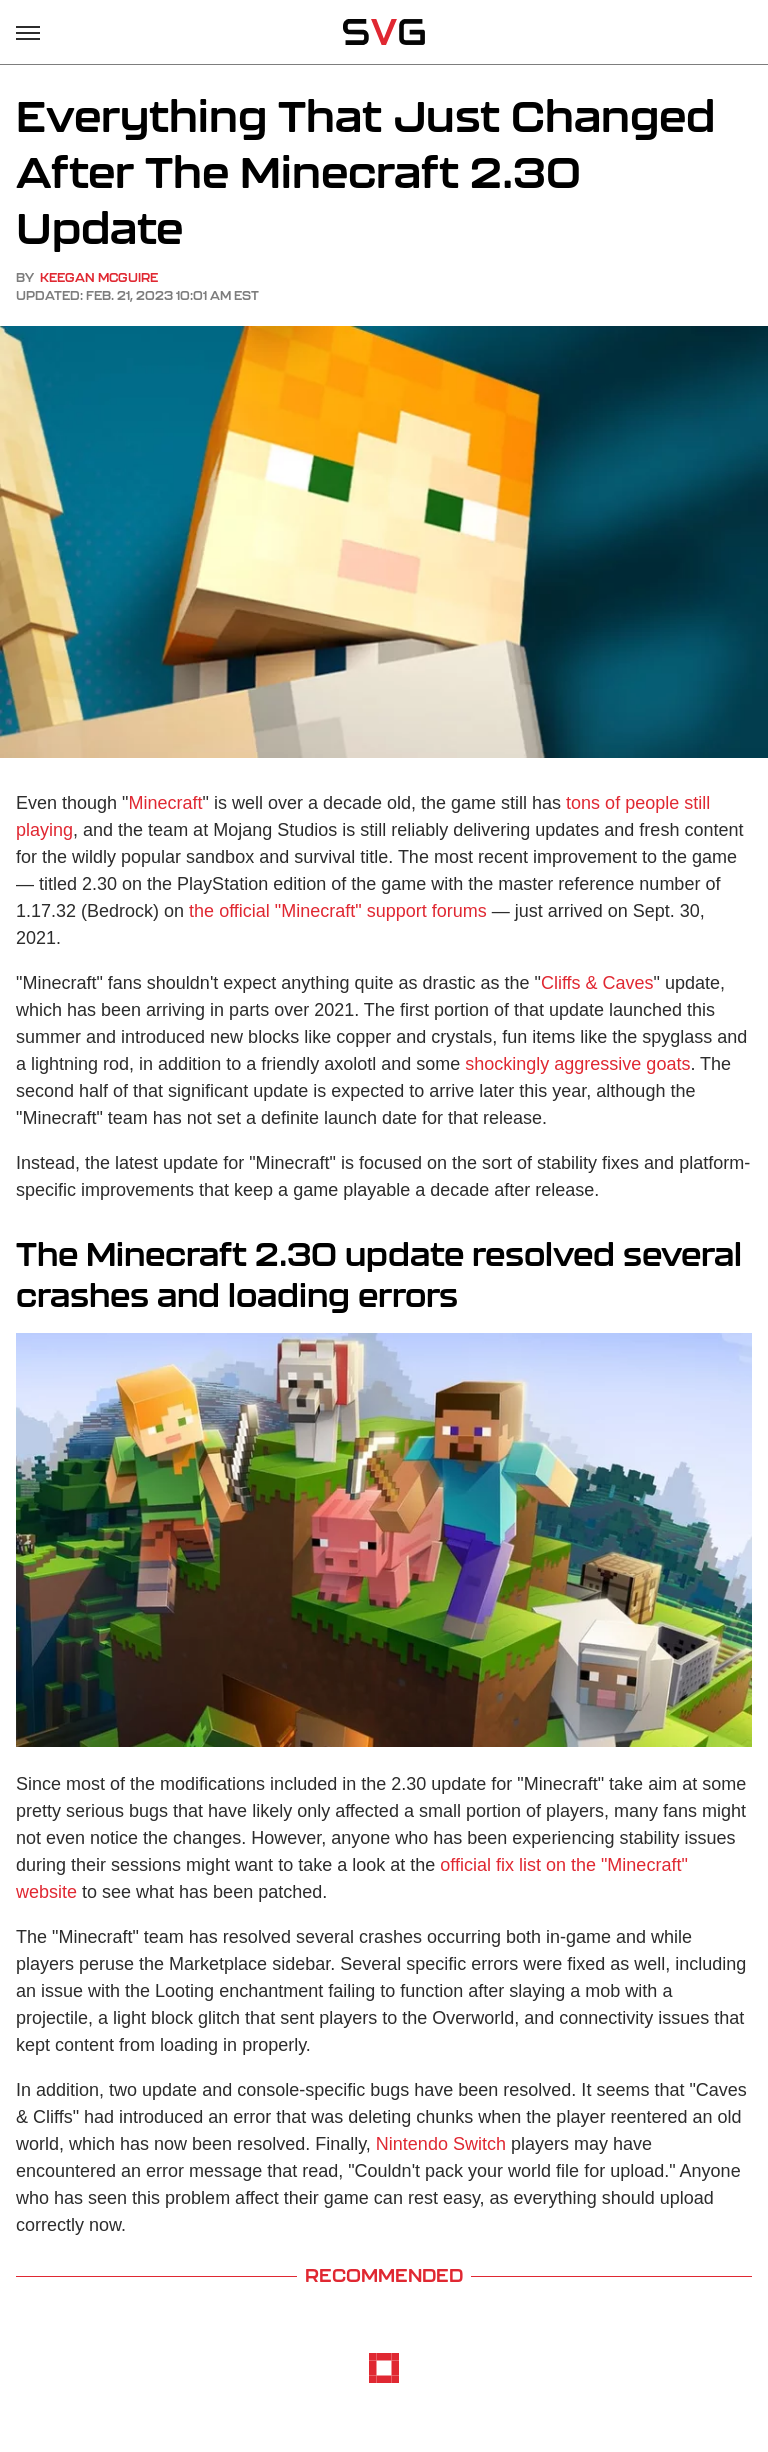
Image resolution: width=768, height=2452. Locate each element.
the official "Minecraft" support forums (338, 911)
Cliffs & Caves (597, 983)
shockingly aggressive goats (577, 1064)
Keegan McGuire (99, 277)
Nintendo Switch (441, 2144)
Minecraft (165, 803)
